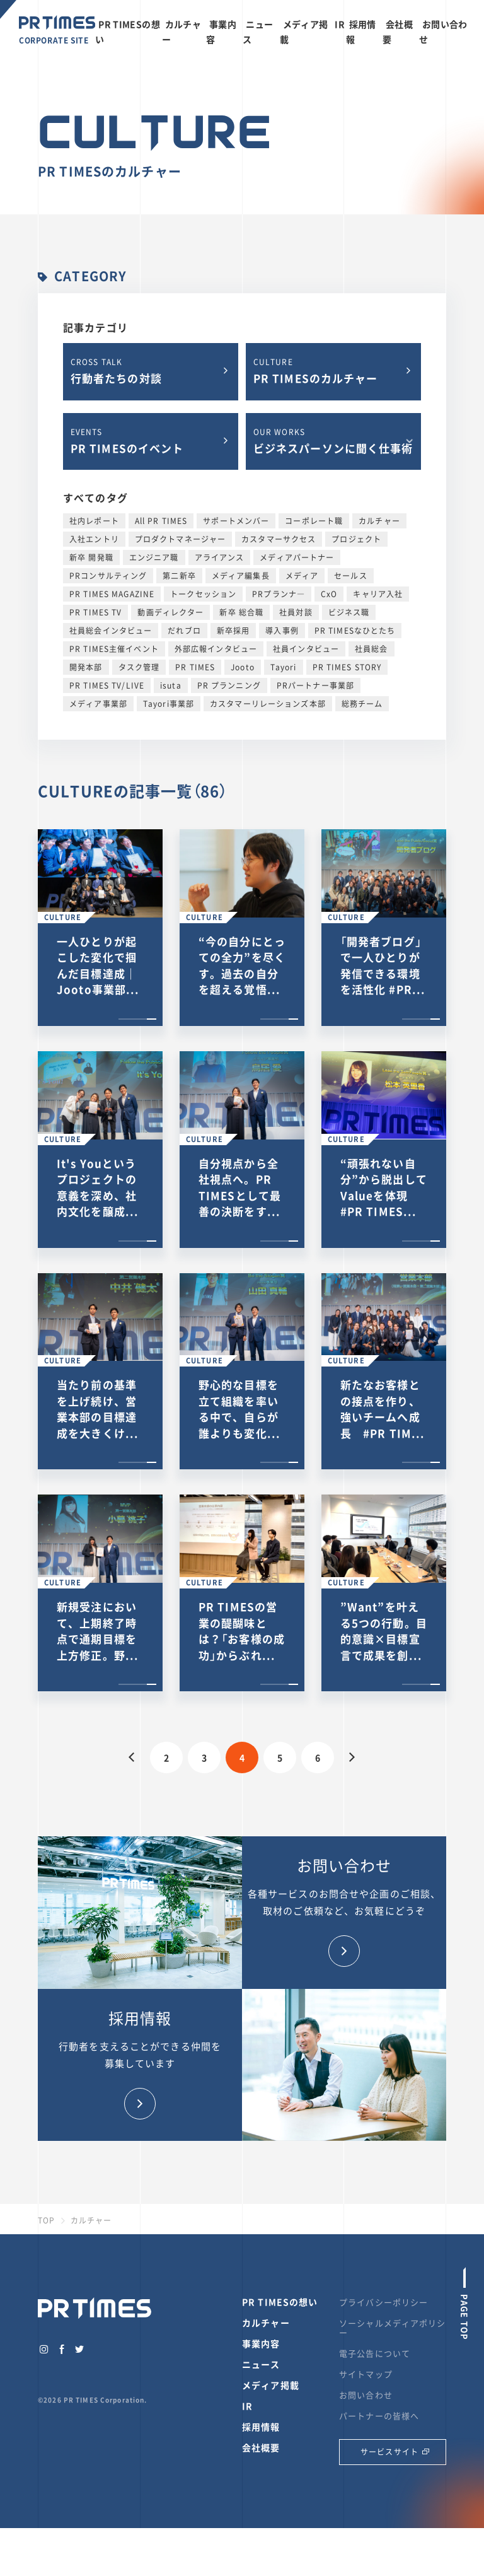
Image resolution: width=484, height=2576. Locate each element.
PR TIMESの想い (280, 2301)
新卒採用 (233, 630)
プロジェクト (356, 539)
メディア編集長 (241, 575)
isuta (171, 685)
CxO (329, 594)
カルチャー (379, 521)
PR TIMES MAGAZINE (111, 594)
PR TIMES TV (95, 612)
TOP (46, 2220)
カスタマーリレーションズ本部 (268, 703)
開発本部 (86, 667)
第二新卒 (179, 575)
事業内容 (261, 2343)
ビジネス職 (349, 612)
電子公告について (374, 2353)
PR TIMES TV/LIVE (106, 685)
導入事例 (282, 630)
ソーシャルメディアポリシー (392, 2327)
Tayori (283, 667)
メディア (302, 575)
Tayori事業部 (168, 703)
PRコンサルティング (108, 575)
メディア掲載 (270, 2385)
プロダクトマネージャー (180, 539)
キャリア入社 (378, 594)
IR (340, 24)
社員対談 (296, 612)
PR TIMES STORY (347, 667)
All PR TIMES (161, 521)
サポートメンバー (236, 521)
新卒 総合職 (241, 612)
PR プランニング (229, 685)
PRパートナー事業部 (315, 685)
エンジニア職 (154, 557)
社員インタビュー (306, 649)
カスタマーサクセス (278, 539)
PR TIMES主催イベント (114, 649)
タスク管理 (139, 667)
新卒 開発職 (91, 557)
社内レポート (94, 521)
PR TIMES (195, 667)
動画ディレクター (170, 612)
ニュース (261, 2364)
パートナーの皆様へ (379, 2416)
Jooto (243, 667)
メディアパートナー (297, 557)
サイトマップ (366, 2374)
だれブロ (184, 630)
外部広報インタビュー (216, 649)
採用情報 (261, 2426)
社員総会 (371, 649)
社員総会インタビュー (110, 630)
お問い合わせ (366, 2395)
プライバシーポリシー (383, 2302)
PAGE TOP (465, 2315)
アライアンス (220, 557)
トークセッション (203, 594)
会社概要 (261, 2447)
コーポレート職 (314, 521)
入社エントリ (94, 539)
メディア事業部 (98, 703)
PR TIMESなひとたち (355, 630)
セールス (350, 575)
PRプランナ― (278, 594)
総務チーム (362, 703)
